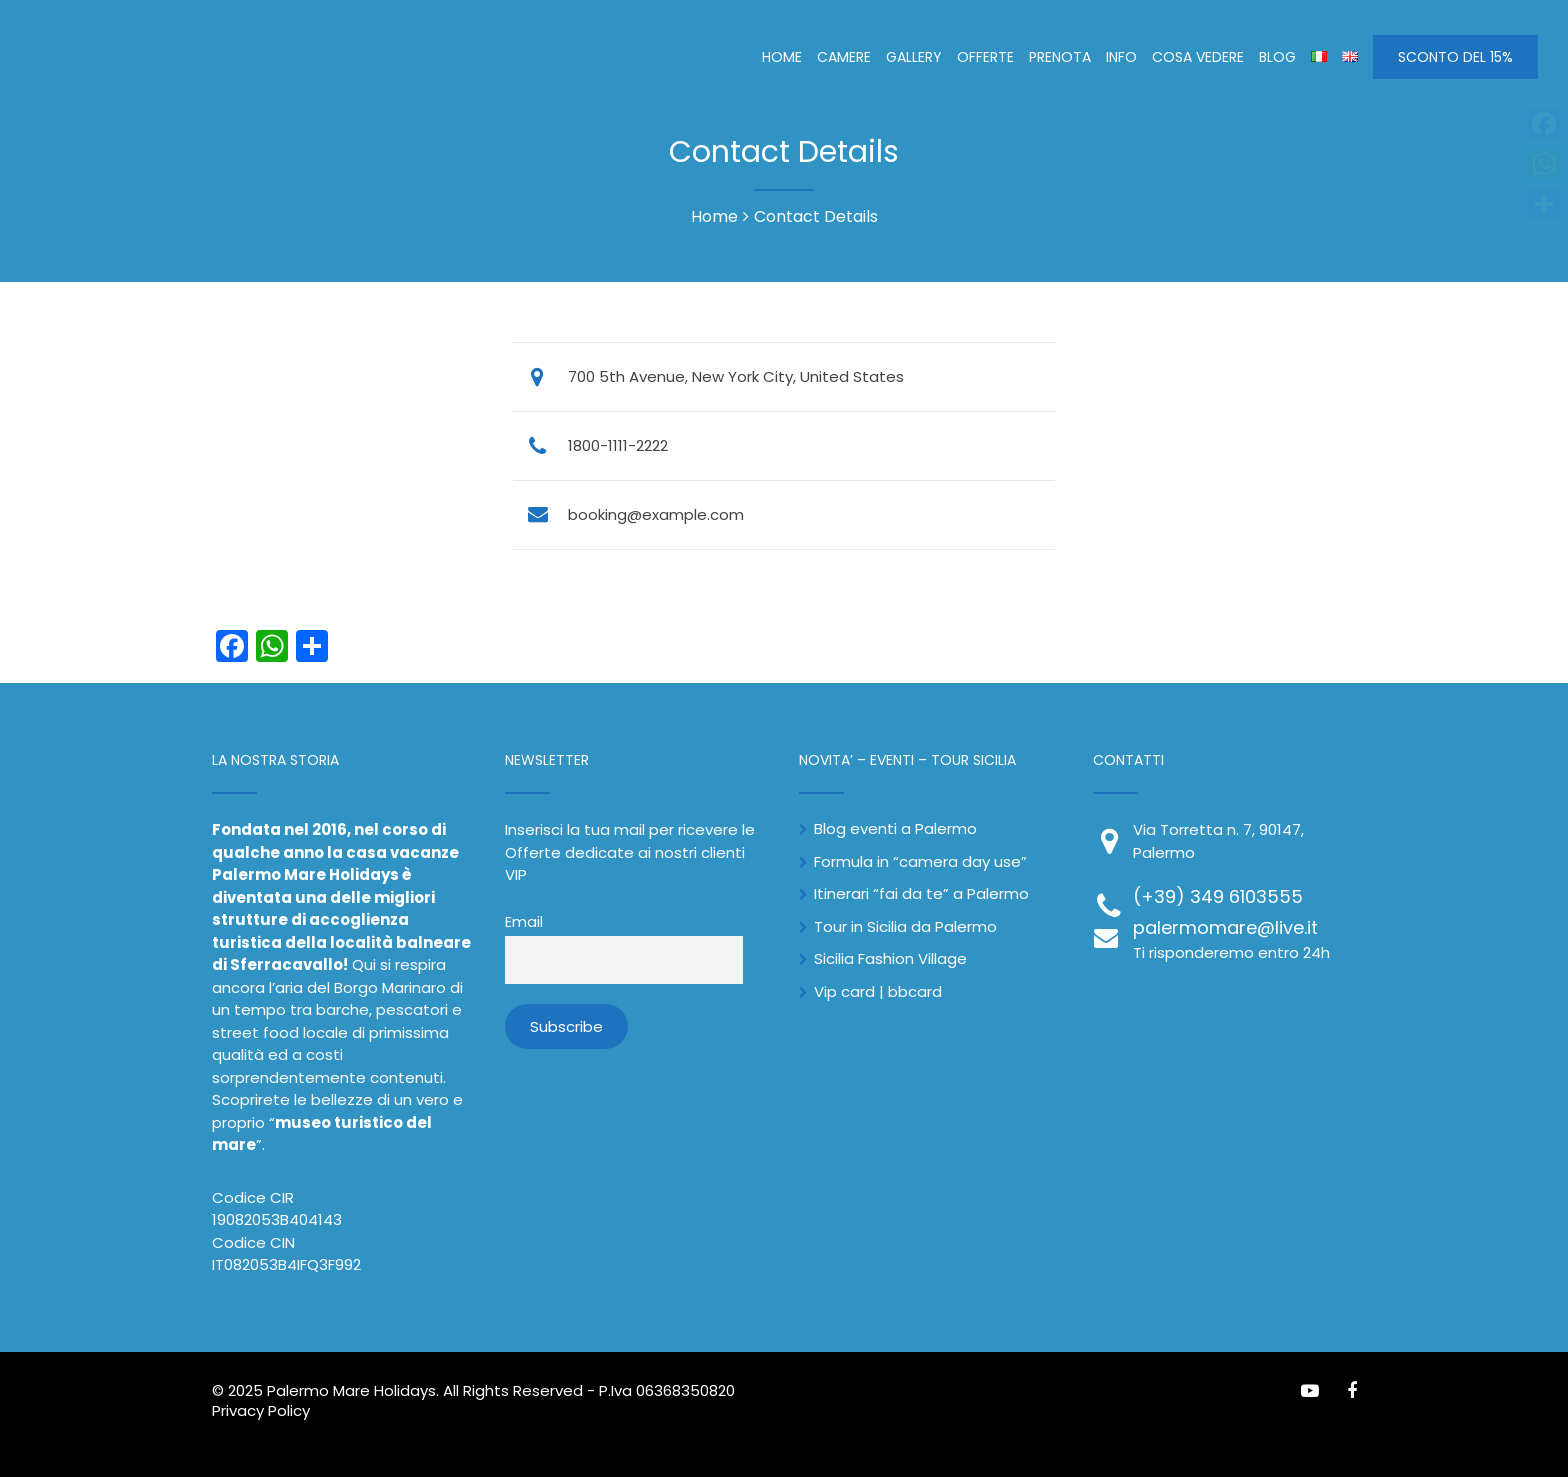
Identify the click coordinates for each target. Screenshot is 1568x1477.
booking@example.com (656, 514)
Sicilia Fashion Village (890, 958)
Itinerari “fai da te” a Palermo (921, 893)
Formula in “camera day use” (920, 861)
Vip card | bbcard (878, 991)
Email (524, 922)
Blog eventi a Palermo (895, 828)
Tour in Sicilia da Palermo (905, 926)
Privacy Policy (261, 1410)
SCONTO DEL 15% (1455, 57)
